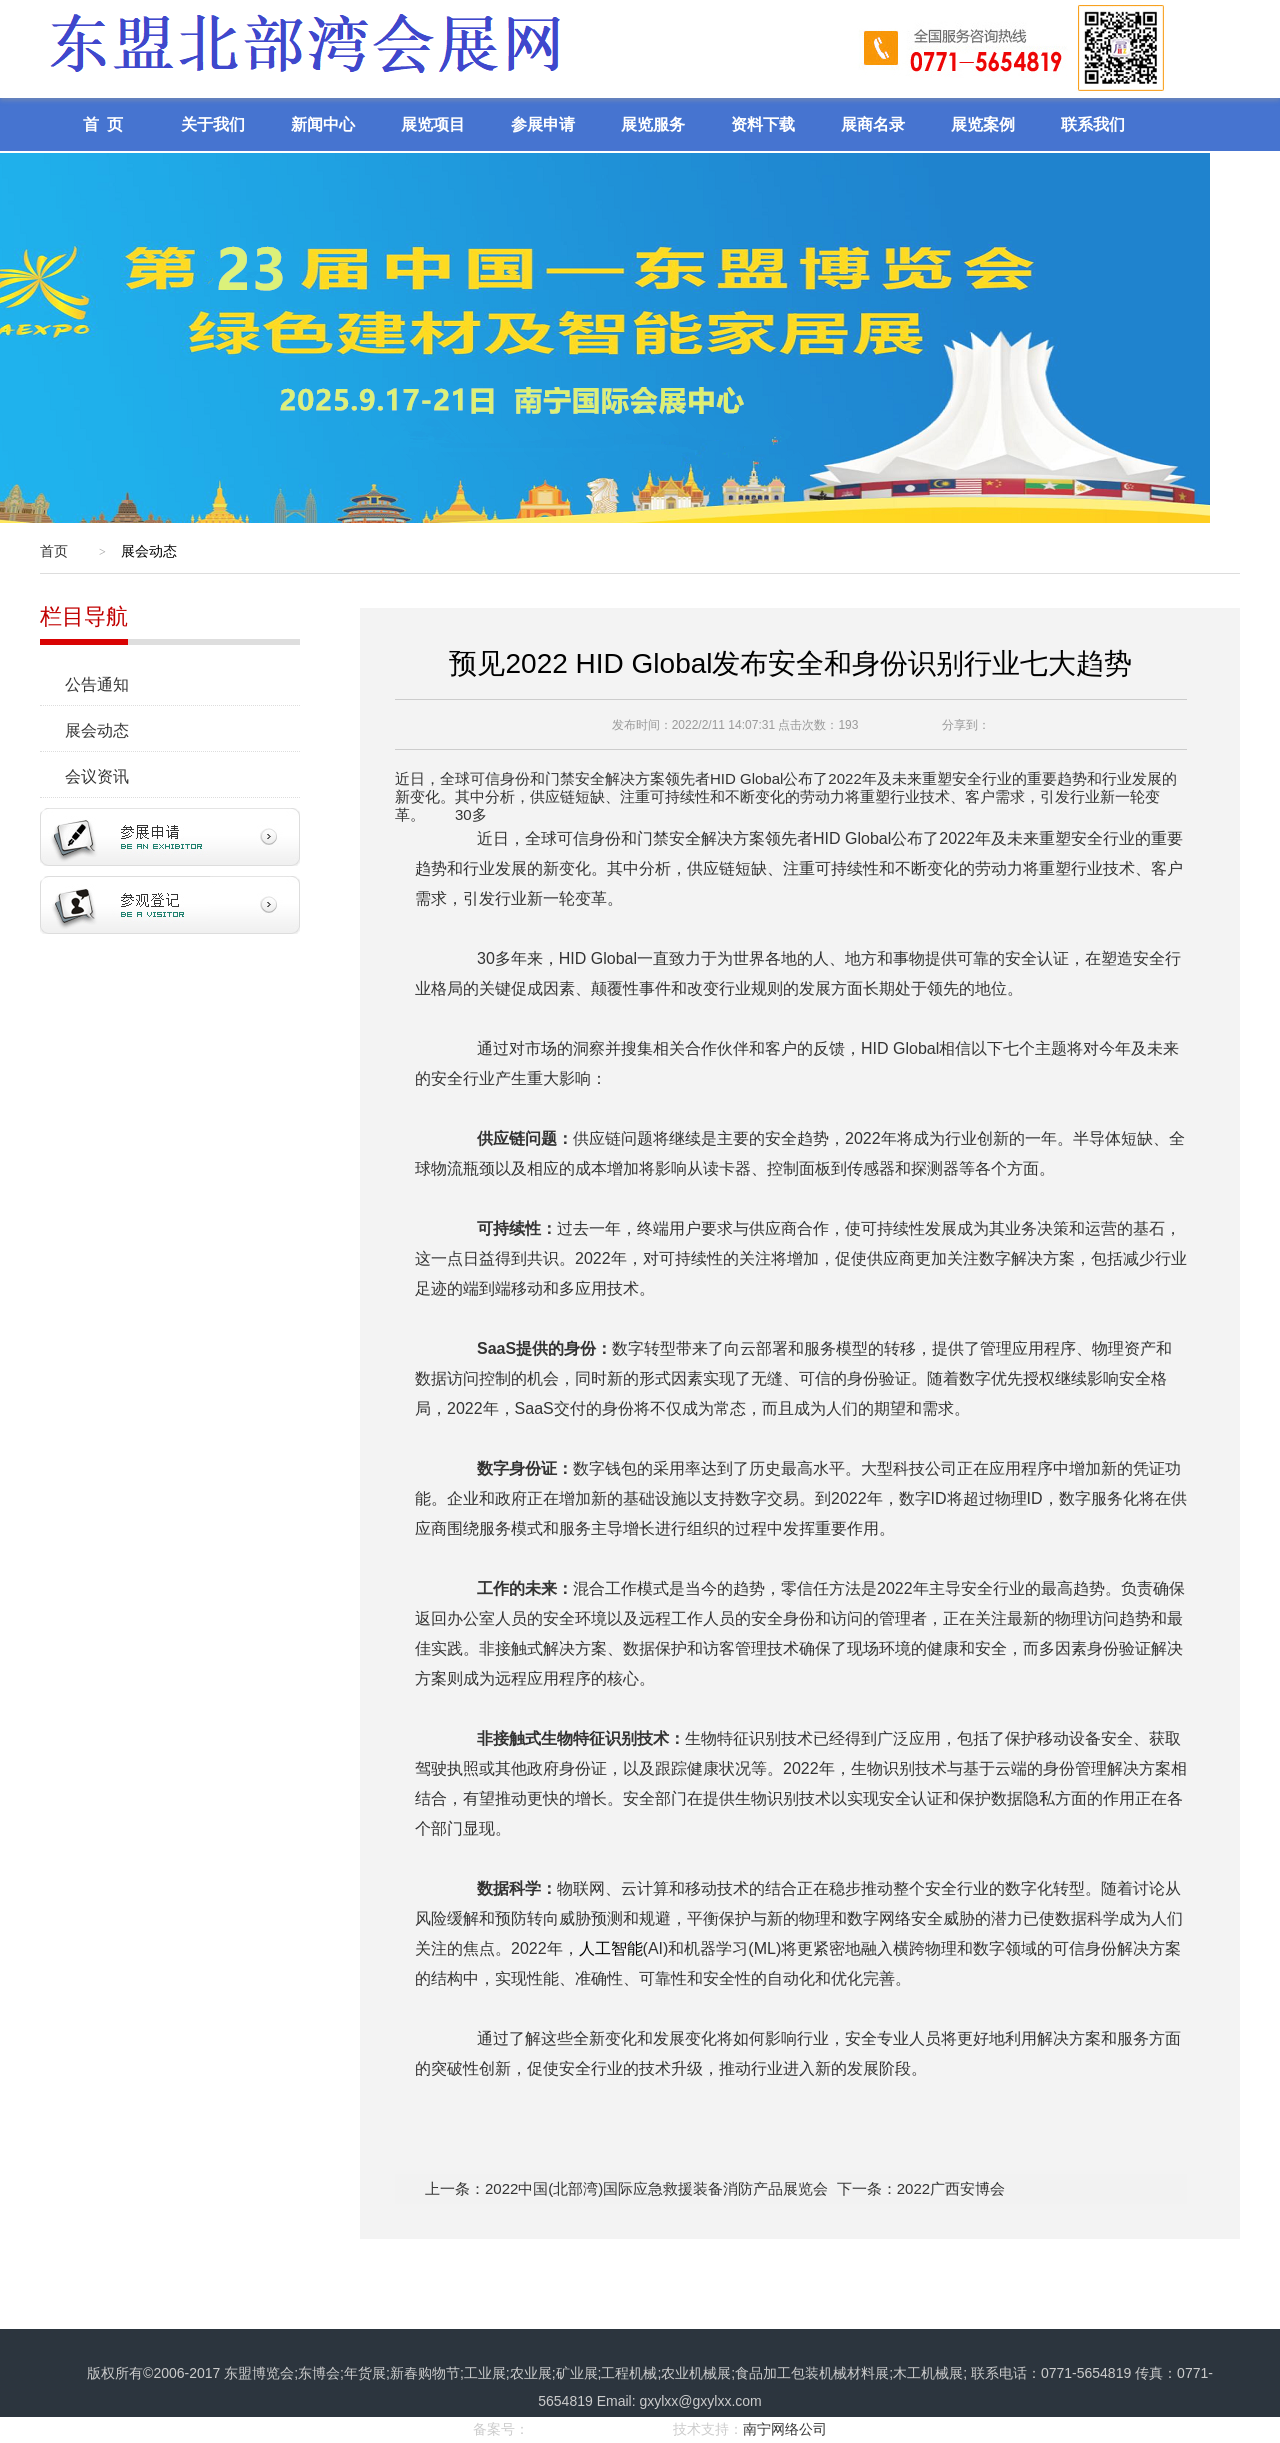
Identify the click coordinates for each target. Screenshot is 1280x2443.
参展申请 (543, 124)
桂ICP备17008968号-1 (599, 2429)
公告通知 (107, 684)
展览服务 (653, 124)
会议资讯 (107, 776)
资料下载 (763, 124)
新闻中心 (323, 124)
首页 (54, 551)
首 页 (103, 124)
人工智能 (611, 1948)
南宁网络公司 (785, 2429)
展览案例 (983, 124)
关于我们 (213, 124)
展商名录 (873, 124)
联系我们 (1093, 124)
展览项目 (433, 124)
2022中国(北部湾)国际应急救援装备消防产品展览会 (656, 2188)
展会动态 (107, 730)
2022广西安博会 (951, 2188)
